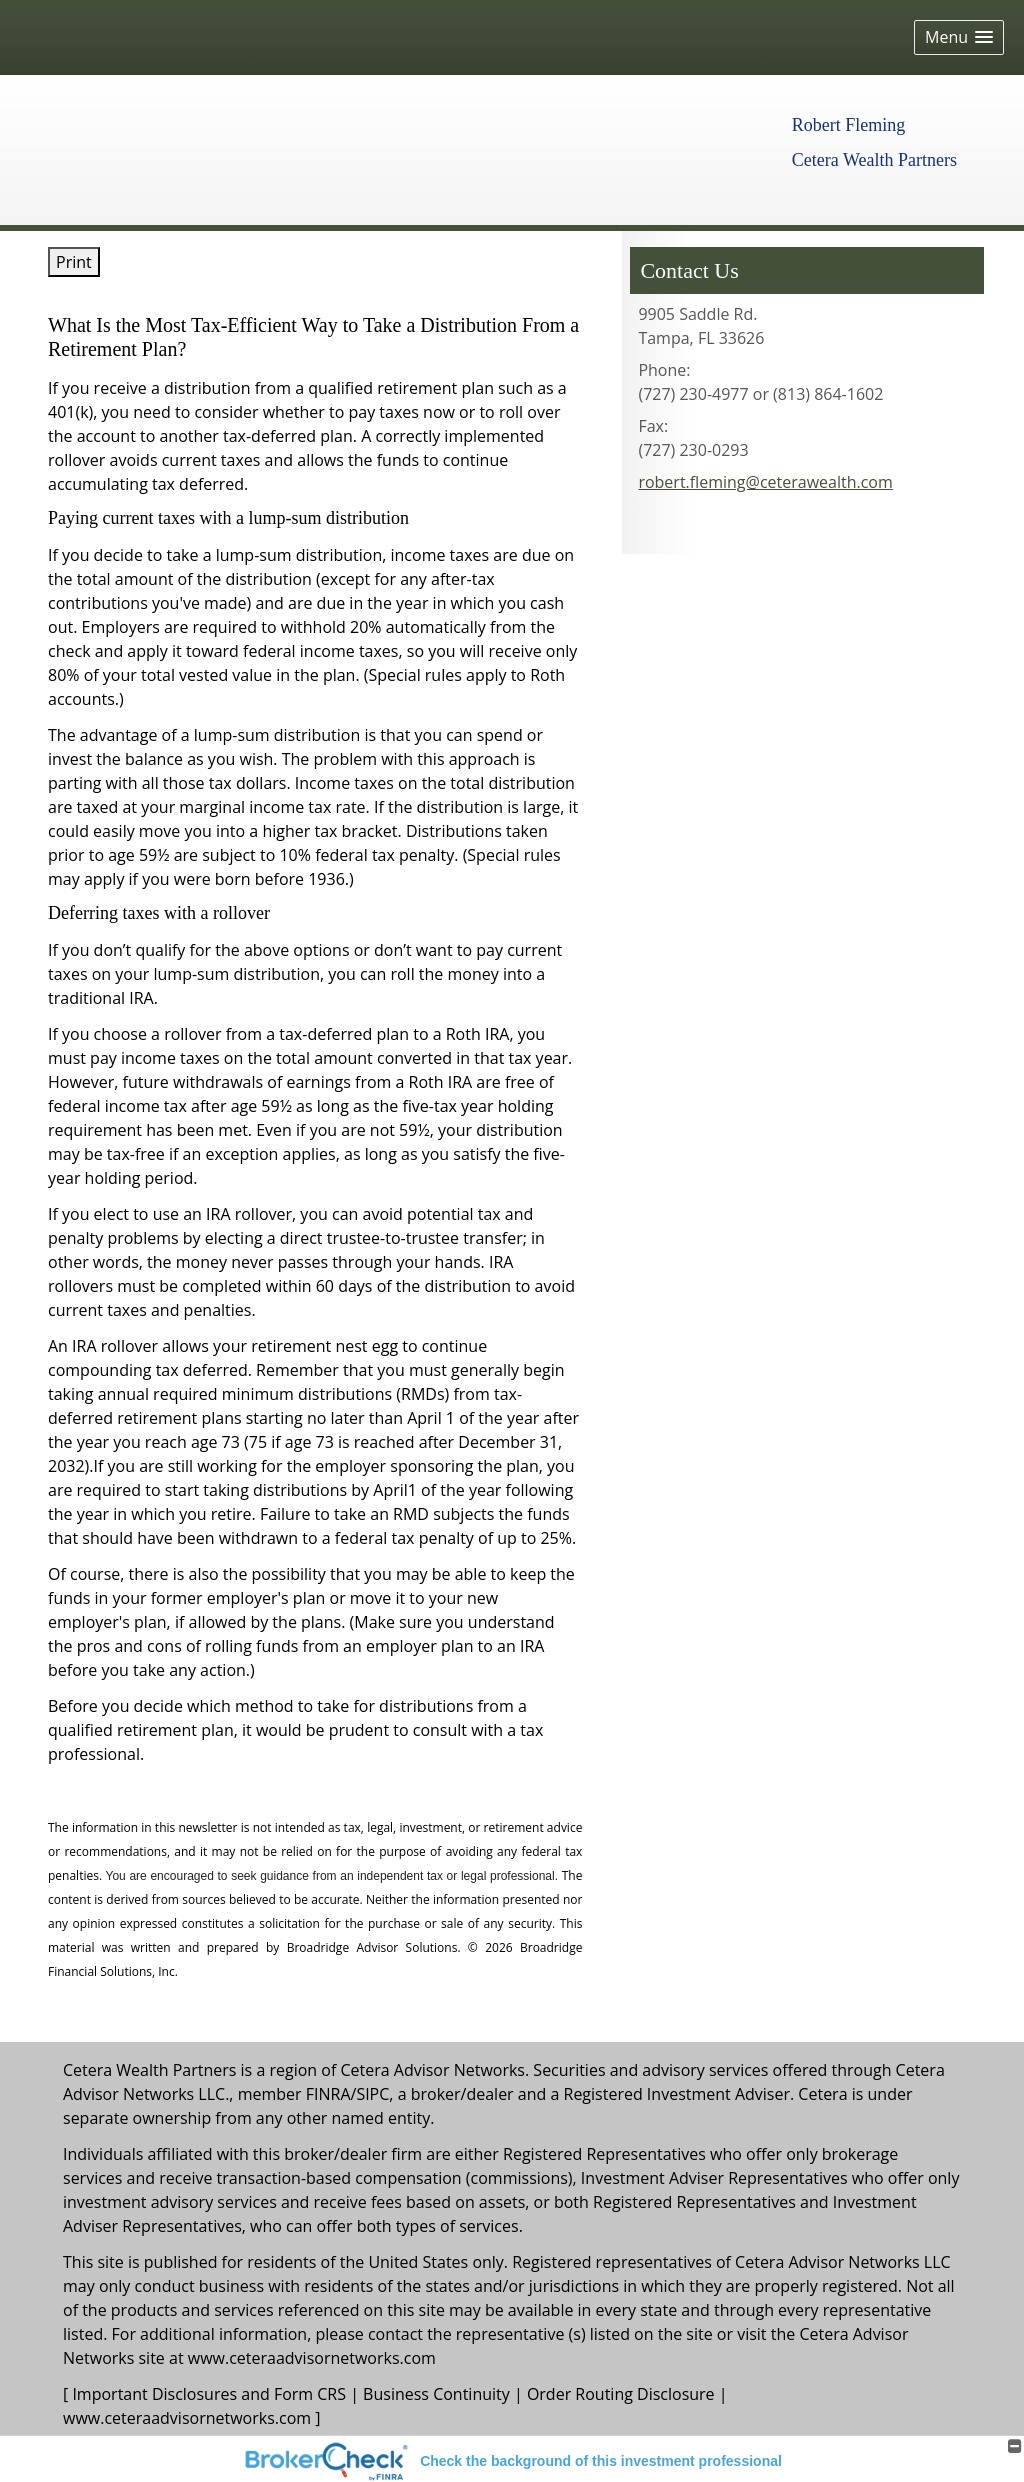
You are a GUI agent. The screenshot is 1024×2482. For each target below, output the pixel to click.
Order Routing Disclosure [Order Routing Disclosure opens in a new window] (621, 2394)
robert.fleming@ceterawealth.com (765, 482)
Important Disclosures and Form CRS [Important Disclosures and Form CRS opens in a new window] (209, 2394)
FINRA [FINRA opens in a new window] (328, 2094)
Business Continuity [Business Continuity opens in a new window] (436, 2394)
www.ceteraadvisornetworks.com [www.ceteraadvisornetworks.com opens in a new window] (312, 2358)
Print (74, 262)
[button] (959, 37)
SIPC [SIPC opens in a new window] (372, 2094)
